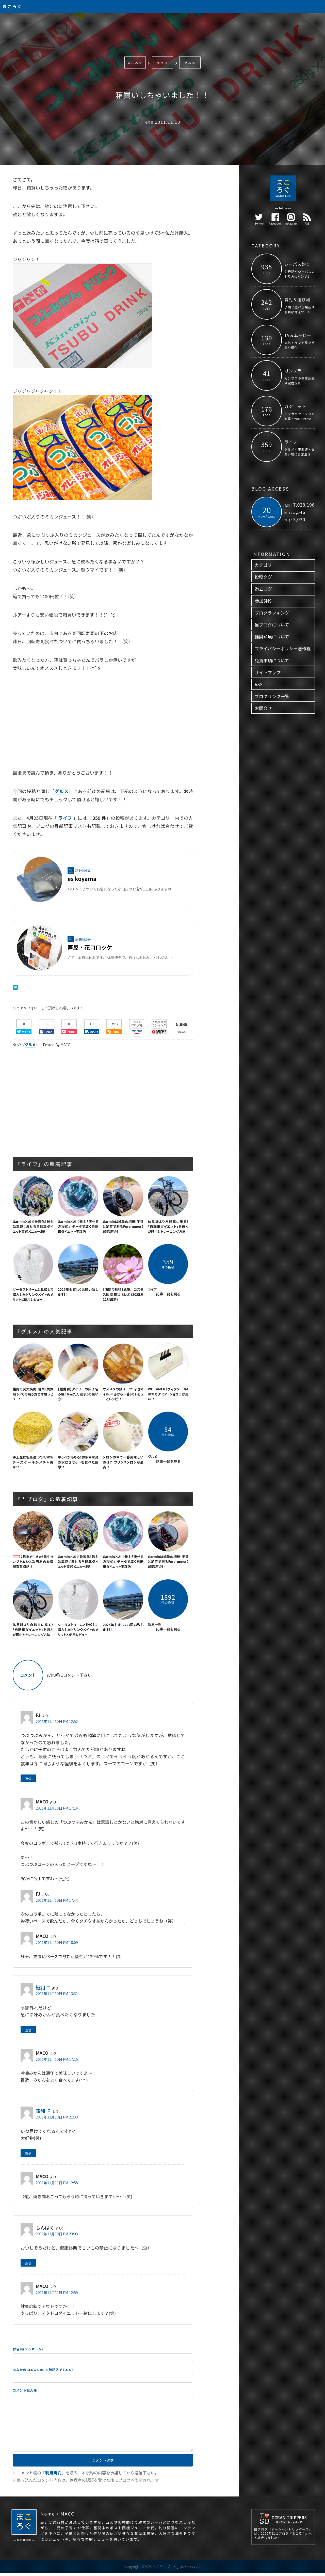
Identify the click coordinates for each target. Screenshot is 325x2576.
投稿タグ (263, 577)
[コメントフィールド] (103, 2426)
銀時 (40, 2114)
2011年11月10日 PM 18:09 (57, 1945)
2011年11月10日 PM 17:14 (57, 1811)
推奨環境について (272, 636)
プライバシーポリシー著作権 (283, 648)
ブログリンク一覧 (272, 696)
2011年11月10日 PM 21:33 (57, 2120)
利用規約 (53, 2476)
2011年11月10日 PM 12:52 (57, 1724)
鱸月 (40, 1990)
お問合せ (263, 708)
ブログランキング (272, 612)
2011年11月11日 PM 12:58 (57, 2186)
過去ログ (263, 589)
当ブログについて (272, 624)
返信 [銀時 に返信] (28, 2157)
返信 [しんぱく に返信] (28, 2266)
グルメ (62, 791)
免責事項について (272, 660)
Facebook (275, 219)
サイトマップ (268, 672)
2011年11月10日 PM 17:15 (57, 2062)
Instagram (291, 219)
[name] (103, 2361)
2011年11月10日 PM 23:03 (57, 2237)
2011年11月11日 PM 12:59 (57, 2295)
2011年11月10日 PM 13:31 (57, 1996)
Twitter (259, 219)
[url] (103, 2381)
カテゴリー (265, 565)
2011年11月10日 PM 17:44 (57, 1903)
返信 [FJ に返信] (28, 1782)
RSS (307, 219)
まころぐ (159, 2569)
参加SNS (263, 601)
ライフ (65, 817)
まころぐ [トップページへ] (12, 6)
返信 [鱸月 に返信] (28, 2033)
